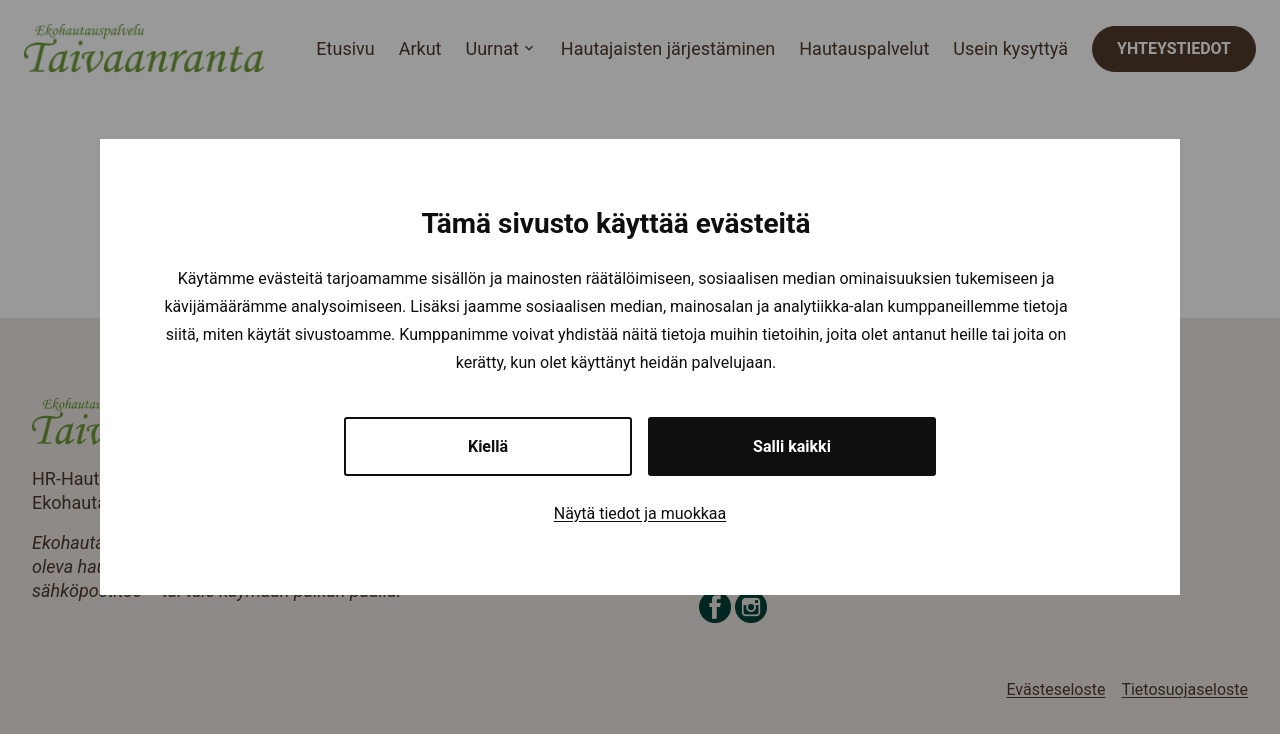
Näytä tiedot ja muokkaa (640, 513)
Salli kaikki (792, 446)
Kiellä (488, 446)
